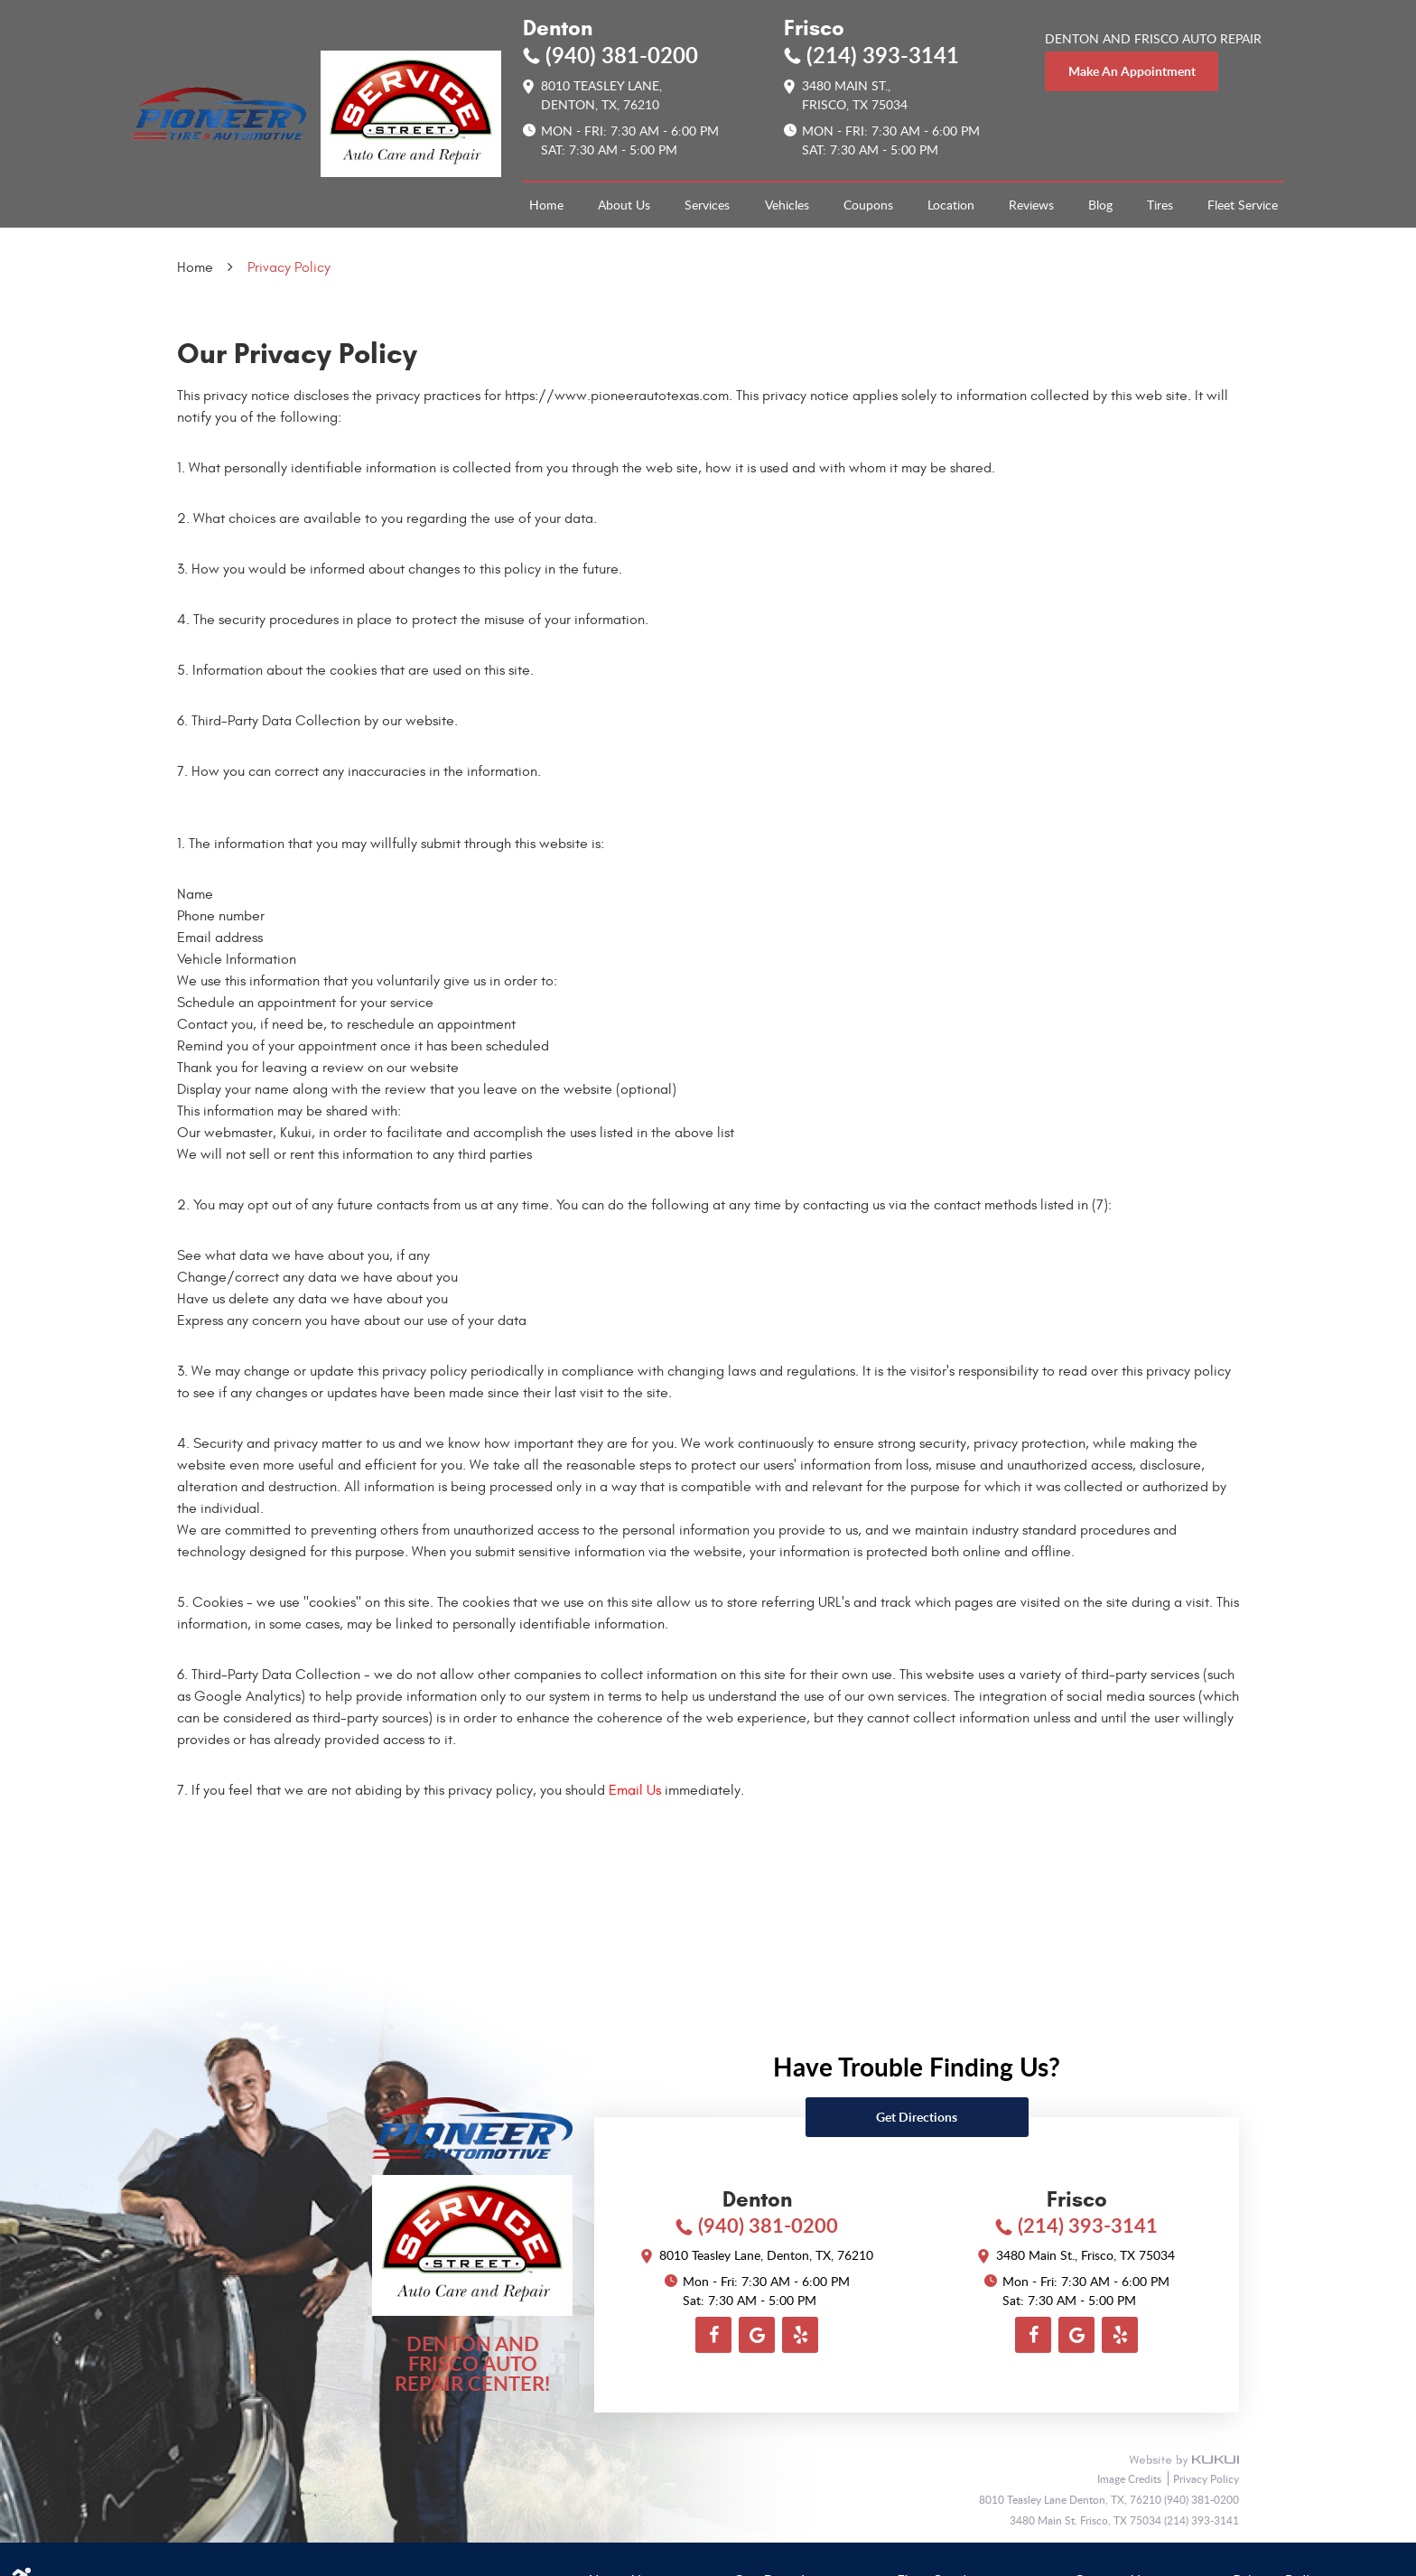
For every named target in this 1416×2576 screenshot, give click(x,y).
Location (950, 204)
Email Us (635, 1790)
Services (707, 204)
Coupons (868, 204)
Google (757, 2335)
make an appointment (1132, 70)
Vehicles (787, 204)
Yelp (800, 2335)
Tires (1160, 204)
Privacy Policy (289, 267)
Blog (1100, 204)
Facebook (713, 2335)
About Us (624, 204)
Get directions (916, 2116)
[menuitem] (546, 205)
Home (546, 204)
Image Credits (1130, 2478)
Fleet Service (1242, 204)
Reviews (1031, 204)
